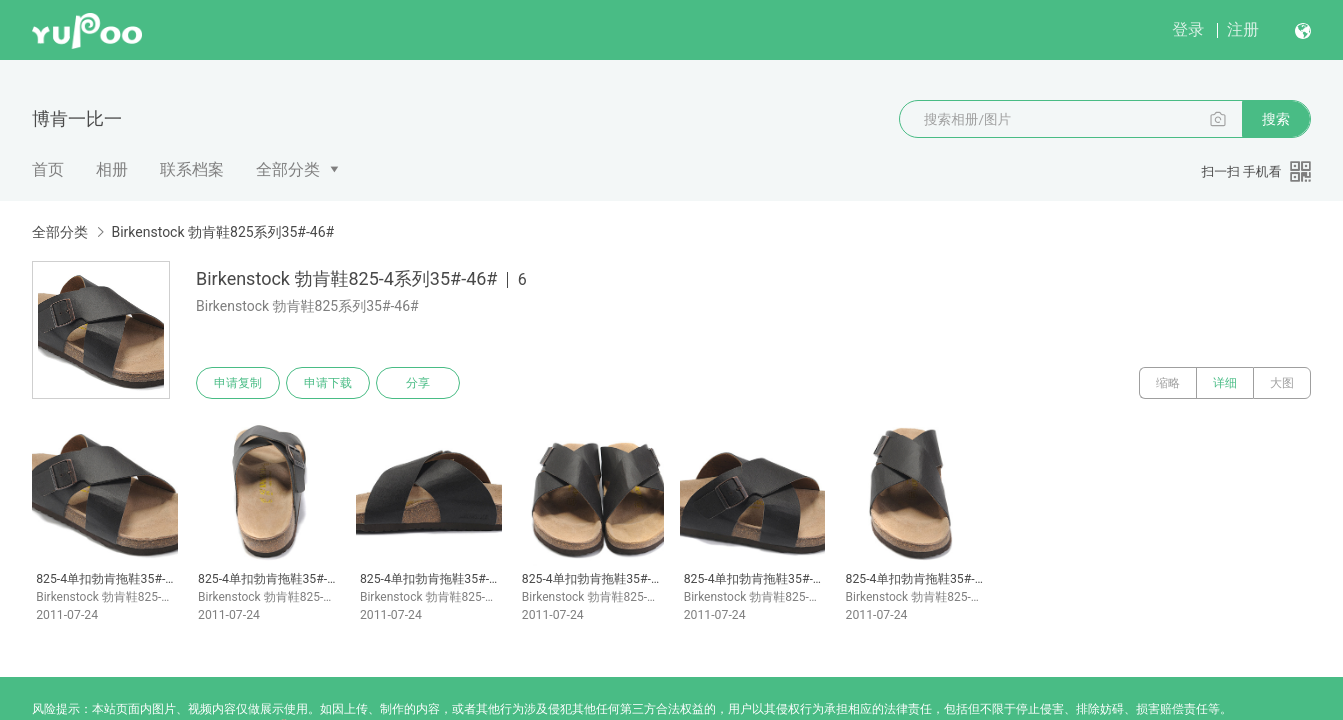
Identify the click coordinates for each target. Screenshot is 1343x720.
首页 (48, 169)
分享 (418, 383)
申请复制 (238, 383)
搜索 (1276, 119)
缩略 (1168, 383)
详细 (1225, 383)
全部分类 (288, 169)
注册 (1243, 29)
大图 (1282, 383)
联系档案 (192, 169)
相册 (112, 169)
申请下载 (328, 383)
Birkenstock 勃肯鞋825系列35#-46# (222, 232)
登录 (1188, 29)
